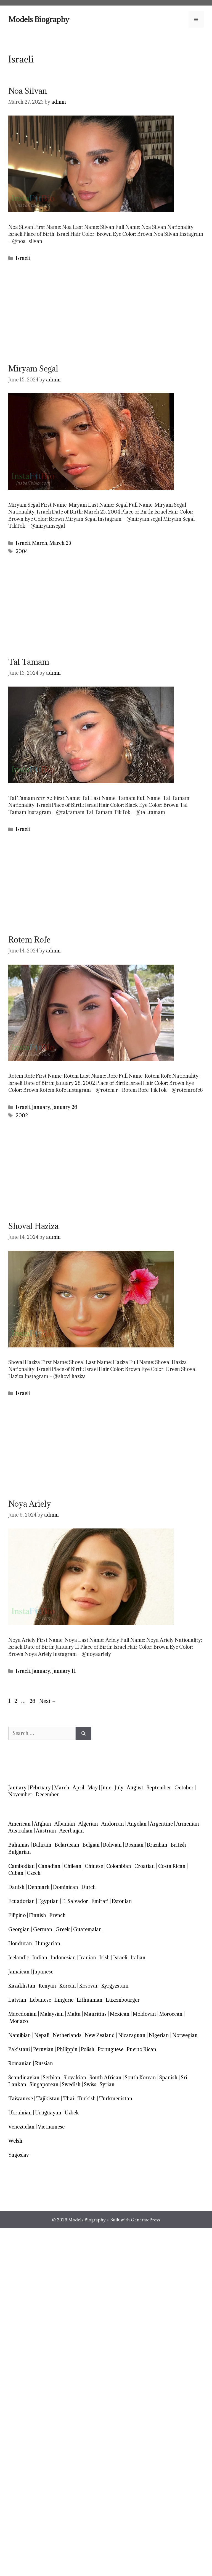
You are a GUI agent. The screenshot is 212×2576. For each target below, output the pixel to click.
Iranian (87, 1957)
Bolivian (112, 1845)
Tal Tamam (28, 662)
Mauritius (95, 2014)
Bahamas (19, 1845)
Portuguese (110, 2049)
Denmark (39, 1887)
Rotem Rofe (29, 939)
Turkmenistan (115, 2098)
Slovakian (74, 2077)
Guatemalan (87, 1929)
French (57, 1915)
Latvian (17, 2000)
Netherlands (67, 2035)
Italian (138, 1957)
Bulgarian (19, 1852)
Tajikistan (48, 2098)
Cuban (15, 1873)
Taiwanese (20, 2098)
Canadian (49, 1866)
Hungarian (47, 1943)
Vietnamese (51, 2127)
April (78, 1787)
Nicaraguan (131, 2035)
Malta (74, 2014)
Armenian (187, 1824)
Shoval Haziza (33, 1226)
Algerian (88, 1824)
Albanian (64, 1824)
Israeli (23, 258)
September (159, 1787)
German (42, 1929)
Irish (104, 1957)
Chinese (94, 1866)
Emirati (99, 1901)
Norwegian (185, 2035)
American (19, 1824)
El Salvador (75, 1901)
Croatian (144, 1866)
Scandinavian (23, 2077)
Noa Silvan (27, 91)
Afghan (42, 1824)
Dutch (88, 1887)
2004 (22, 551)
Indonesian (63, 1957)
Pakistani (19, 2049)
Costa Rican (172, 1866)
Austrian (46, 1831)
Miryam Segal (33, 368)
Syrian (107, 2084)
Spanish (168, 2077)
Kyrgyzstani (114, 1986)
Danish (16, 1887)
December (47, 1794)
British (178, 1845)
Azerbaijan (71, 1831)
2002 (22, 1115)
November (20, 1794)
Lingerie (63, 2000)
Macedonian (22, 2014)
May (93, 1787)
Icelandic (18, 1957)
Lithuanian (89, 2000)
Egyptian (48, 1901)
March (39, 543)
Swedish (71, 2084)
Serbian (51, 2077)
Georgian (19, 1929)
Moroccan (170, 2014)
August (135, 1787)
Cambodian (21, 1866)
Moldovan (144, 2014)
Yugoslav (18, 2155)
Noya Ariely (29, 1504)
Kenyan (47, 1986)
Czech (34, 1873)
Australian (20, 1831)
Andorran (112, 1824)
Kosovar (88, 1986)
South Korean (140, 2077)
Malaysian (52, 2014)
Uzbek (72, 2112)
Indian (39, 1957)
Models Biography (38, 19)
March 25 (60, 543)
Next (47, 1701)
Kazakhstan (21, 1986)
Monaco (18, 2021)
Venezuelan (21, 2127)
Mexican (119, 2014)
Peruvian (43, 2049)
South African (105, 2077)
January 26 (64, 1107)
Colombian (118, 1866)
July (119, 1787)
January (41, 1107)
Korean (67, 1986)
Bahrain (42, 1845)
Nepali (41, 2035)
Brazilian (157, 1845)
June (106, 1787)
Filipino (17, 1915)
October (184, 1787)
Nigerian (159, 2035)
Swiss (90, 2084)
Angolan (137, 1824)
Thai (68, 2098)
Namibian (19, 2035)
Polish (87, 2049)
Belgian (91, 1845)
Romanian (20, 2063)
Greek (62, 1929)
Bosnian (134, 1845)
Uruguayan (48, 2112)
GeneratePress (145, 2219)
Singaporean (44, 2084)
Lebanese (40, 2000)
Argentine (161, 1824)
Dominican (65, 1887)
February (40, 1787)
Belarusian (67, 1845)
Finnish (37, 1915)
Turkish (86, 2098)
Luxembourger (123, 2000)
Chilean (72, 1866)
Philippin (67, 2049)
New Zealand (100, 2035)
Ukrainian (20, 2112)
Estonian (122, 1901)
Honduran (20, 1943)
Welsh (15, 2141)
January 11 (64, 1671)
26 (33, 1701)
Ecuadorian (21, 1901)
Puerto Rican (141, 2049)
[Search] (83, 1733)
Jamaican (19, 1971)
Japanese (43, 1971)
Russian (44, 2063)
